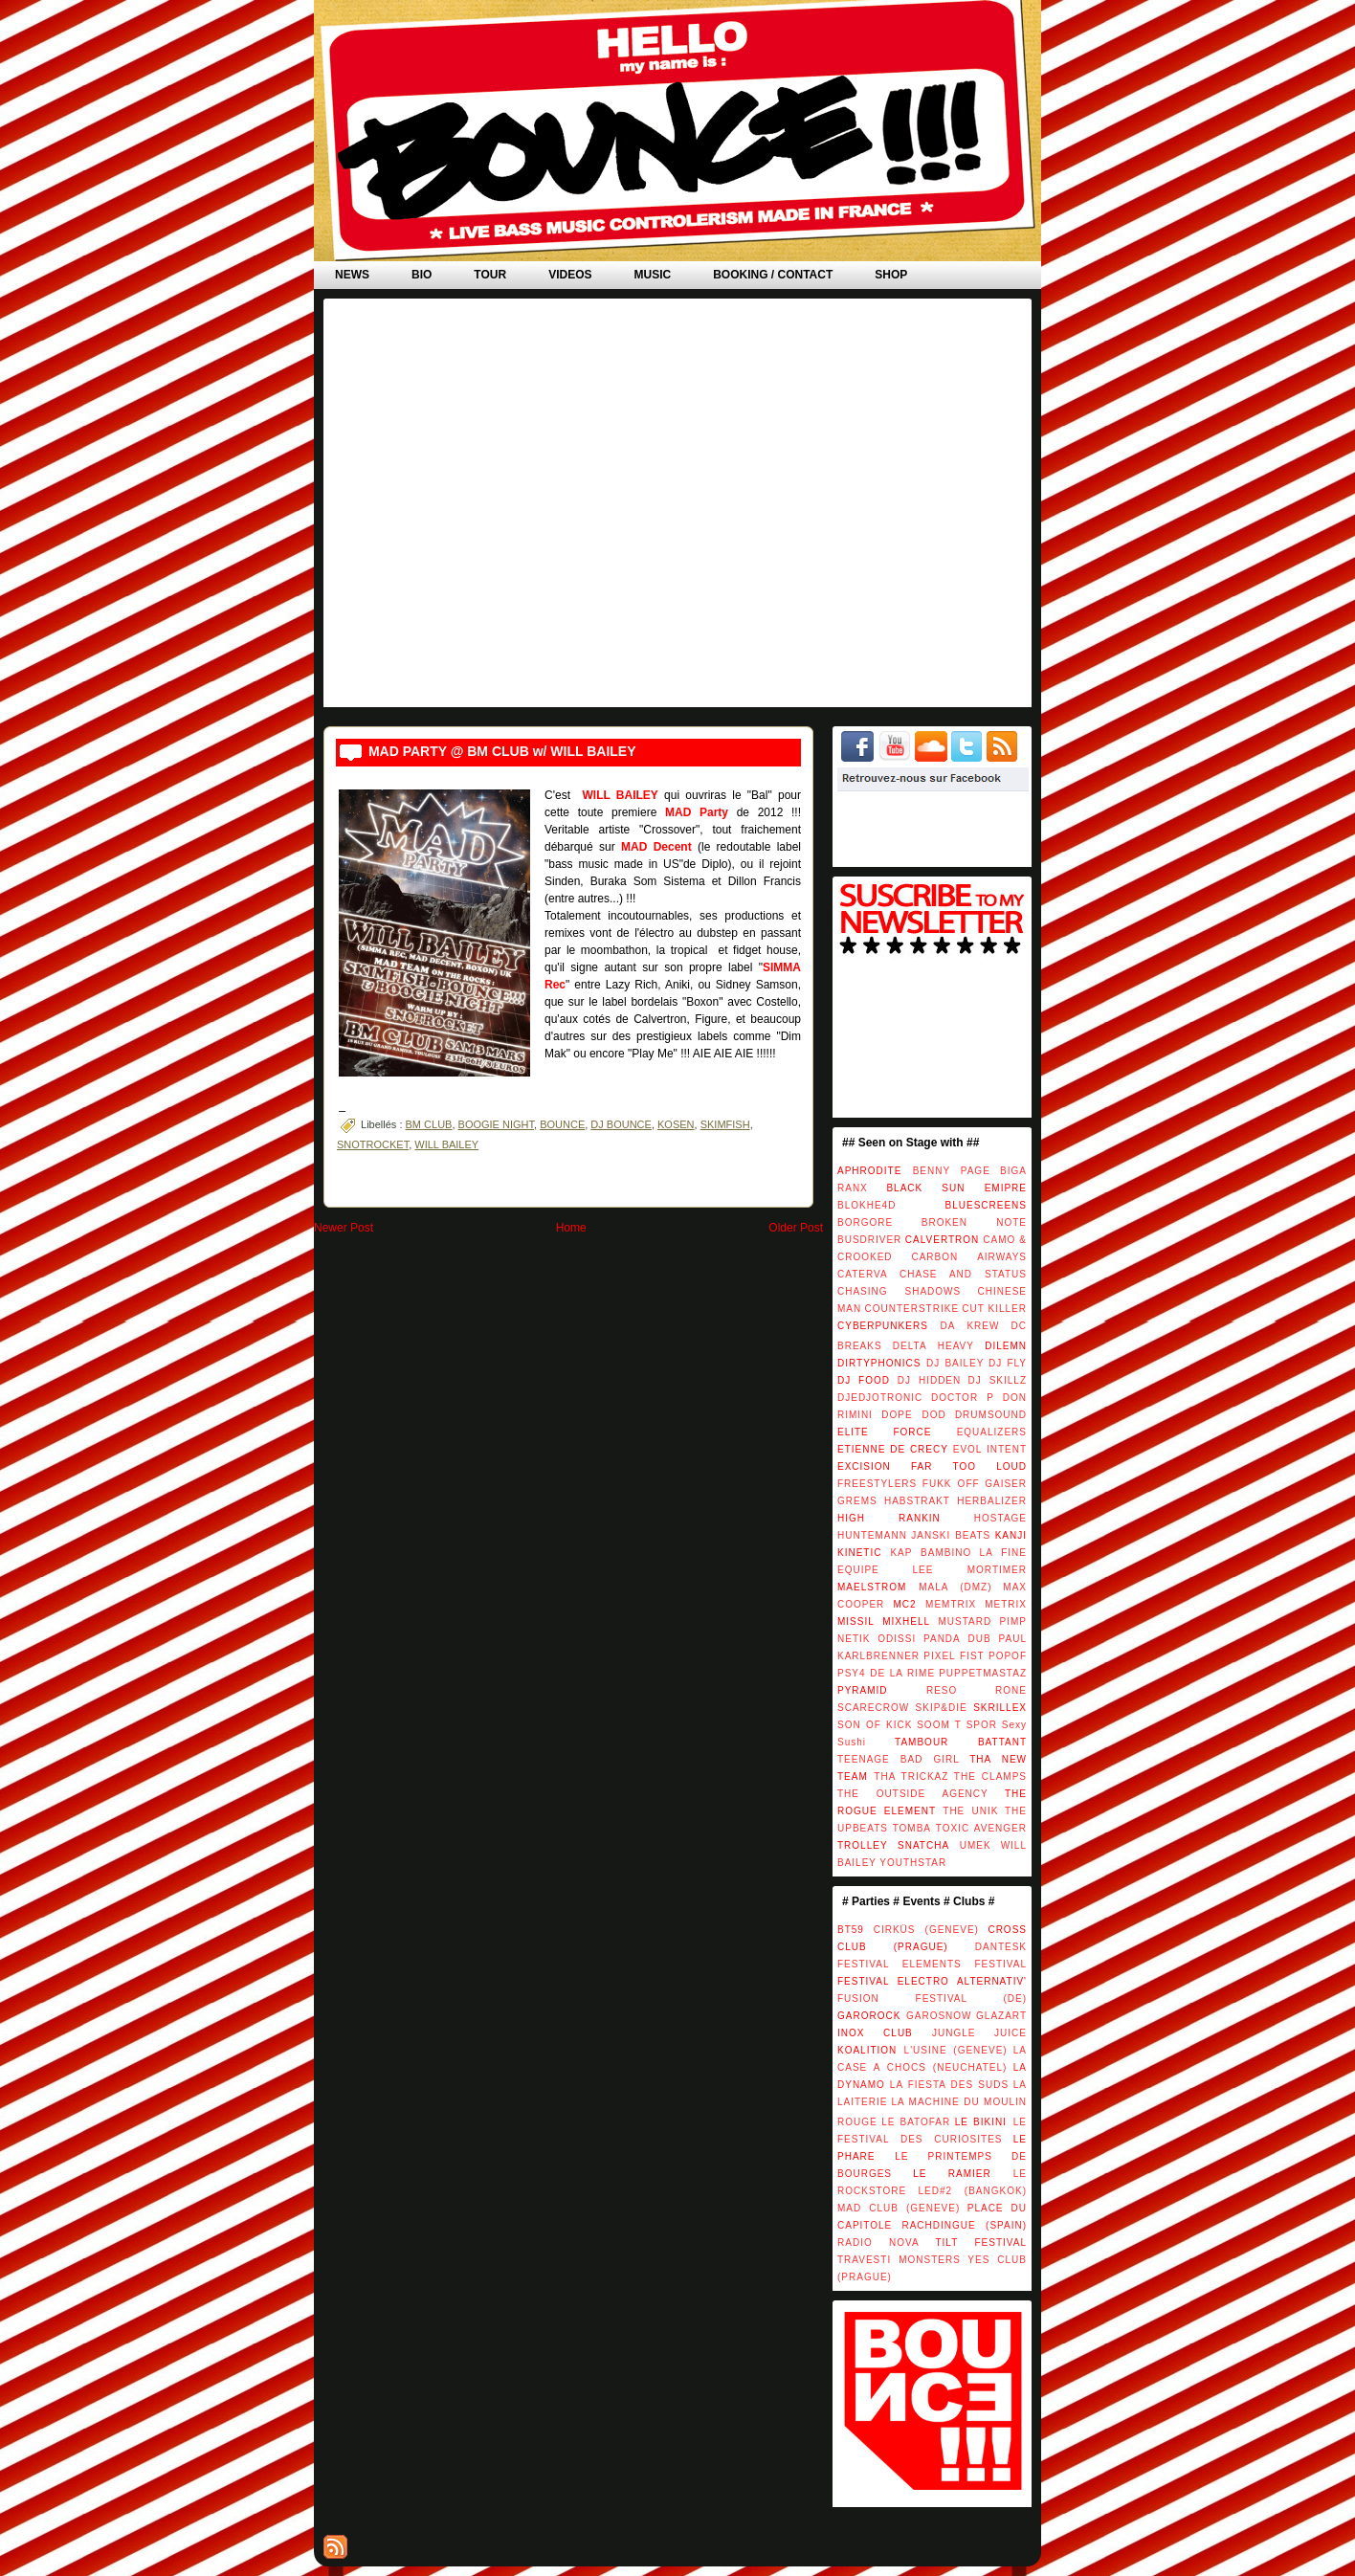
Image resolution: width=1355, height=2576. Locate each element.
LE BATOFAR (915, 2122)
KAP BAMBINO (930, 1552)
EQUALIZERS (992, 1432)
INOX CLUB (875, 2033)
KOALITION (867, 2050)
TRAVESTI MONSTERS (899, 2259)
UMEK (975, 1845)
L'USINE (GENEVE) (956, 2050)
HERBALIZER (992, 1501)
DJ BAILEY (955, 1363)
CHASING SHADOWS (899, 1291)
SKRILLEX (1000, 1707)
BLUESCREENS (986, 1205)
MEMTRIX (950, 1604)
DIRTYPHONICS (879, 1363)
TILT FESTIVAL (981, 2242)
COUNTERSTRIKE (912, 1308)
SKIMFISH (725, 1124)
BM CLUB (429, 1124)
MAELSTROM (871, 1587)
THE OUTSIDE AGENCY (912, 1793)
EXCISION (864, 1466)
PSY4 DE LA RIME (886, 1673)
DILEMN (1006, 1346)
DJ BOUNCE (621, 1124)
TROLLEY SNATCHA (893, 1845)
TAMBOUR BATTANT (961, 1742)
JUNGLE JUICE (979, 2033)
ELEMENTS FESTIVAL (964, 1964)
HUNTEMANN (872, 1535)
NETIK (853, 1638)
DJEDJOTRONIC (879, 1397)
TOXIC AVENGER (981, 1828)
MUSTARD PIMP (982, 1621)
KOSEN (676, 1124)
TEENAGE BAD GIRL (898, 1759)
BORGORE (865, 1222)
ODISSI (896, 1638)
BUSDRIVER (869, 1239)
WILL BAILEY (619, 795)
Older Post (795, 1227)
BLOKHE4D (866, 1205)
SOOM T (939, 1725)
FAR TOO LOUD (969, 1466)
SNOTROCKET (373, 1144)
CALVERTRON (942, 1239)
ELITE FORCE (884, 1432)
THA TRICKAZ (911, 1776)
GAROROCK (868, 2015)
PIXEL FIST (953, 1656)
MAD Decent (656, 847)
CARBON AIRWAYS (969, 1257)
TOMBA (912, 1828)
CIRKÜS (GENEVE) (926, 1929)
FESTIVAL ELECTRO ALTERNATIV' (932, 1981)
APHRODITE (869, 1171)
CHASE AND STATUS (963, 1274)
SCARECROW (873, 1707)
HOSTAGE (1000, 1518)
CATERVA (862, 1274)
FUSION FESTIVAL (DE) (932, 1998)
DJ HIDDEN (929, 1380)
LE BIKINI (981, 2122)
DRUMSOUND (991, 1415)
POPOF (1007, 1656)
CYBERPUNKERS (882, 1326)
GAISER (1006, 1483)
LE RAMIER (952, 2173)
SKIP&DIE (941, 1707)
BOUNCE (562, 1124)
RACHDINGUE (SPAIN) (964, 2225)
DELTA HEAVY (933, 1346)
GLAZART (1001, 2015)
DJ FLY (1007, 1363)
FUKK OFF (951, 1483)
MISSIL (856, 1621)
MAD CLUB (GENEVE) (898, 2208)
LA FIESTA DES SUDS (949, 2084)
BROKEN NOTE (974, 1222)
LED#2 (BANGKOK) (972, 2191)
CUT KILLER (994, 1308)
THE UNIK (970, 1811)
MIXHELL (906, 1621)
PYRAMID (862, 1690)
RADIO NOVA (878, 2242)
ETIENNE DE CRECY (892, 1449)
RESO (941, 1690)
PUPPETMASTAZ (983, 1673)
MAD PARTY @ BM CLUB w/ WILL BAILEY (502, 751)
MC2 (904, 1604)
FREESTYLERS (877, 1483)
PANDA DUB (957, 1638)
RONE (1011, 1690)
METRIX (1006, 1604)
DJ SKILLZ (997, 1380)
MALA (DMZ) (955, 1587)
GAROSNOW (939, 2015)
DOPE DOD (913, 1415)
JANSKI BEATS (950, 1535)
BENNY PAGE (951, 1171)
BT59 (850, 1929)
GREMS (857, 1501)
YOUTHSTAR (912, 1862)
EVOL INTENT (990, 1449)
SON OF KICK (874, 1725)
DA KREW (969, 1326)
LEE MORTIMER (970, 1570)
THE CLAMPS (990, 1776)
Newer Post (343, 1227)
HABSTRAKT (917, 1501)
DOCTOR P (962, 1397)
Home (571, 1227)
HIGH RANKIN (889, 1518)
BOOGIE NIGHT (496, 1124)
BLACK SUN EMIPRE (956, 1188)
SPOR (981, 1725)
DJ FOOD (863, 1380)
